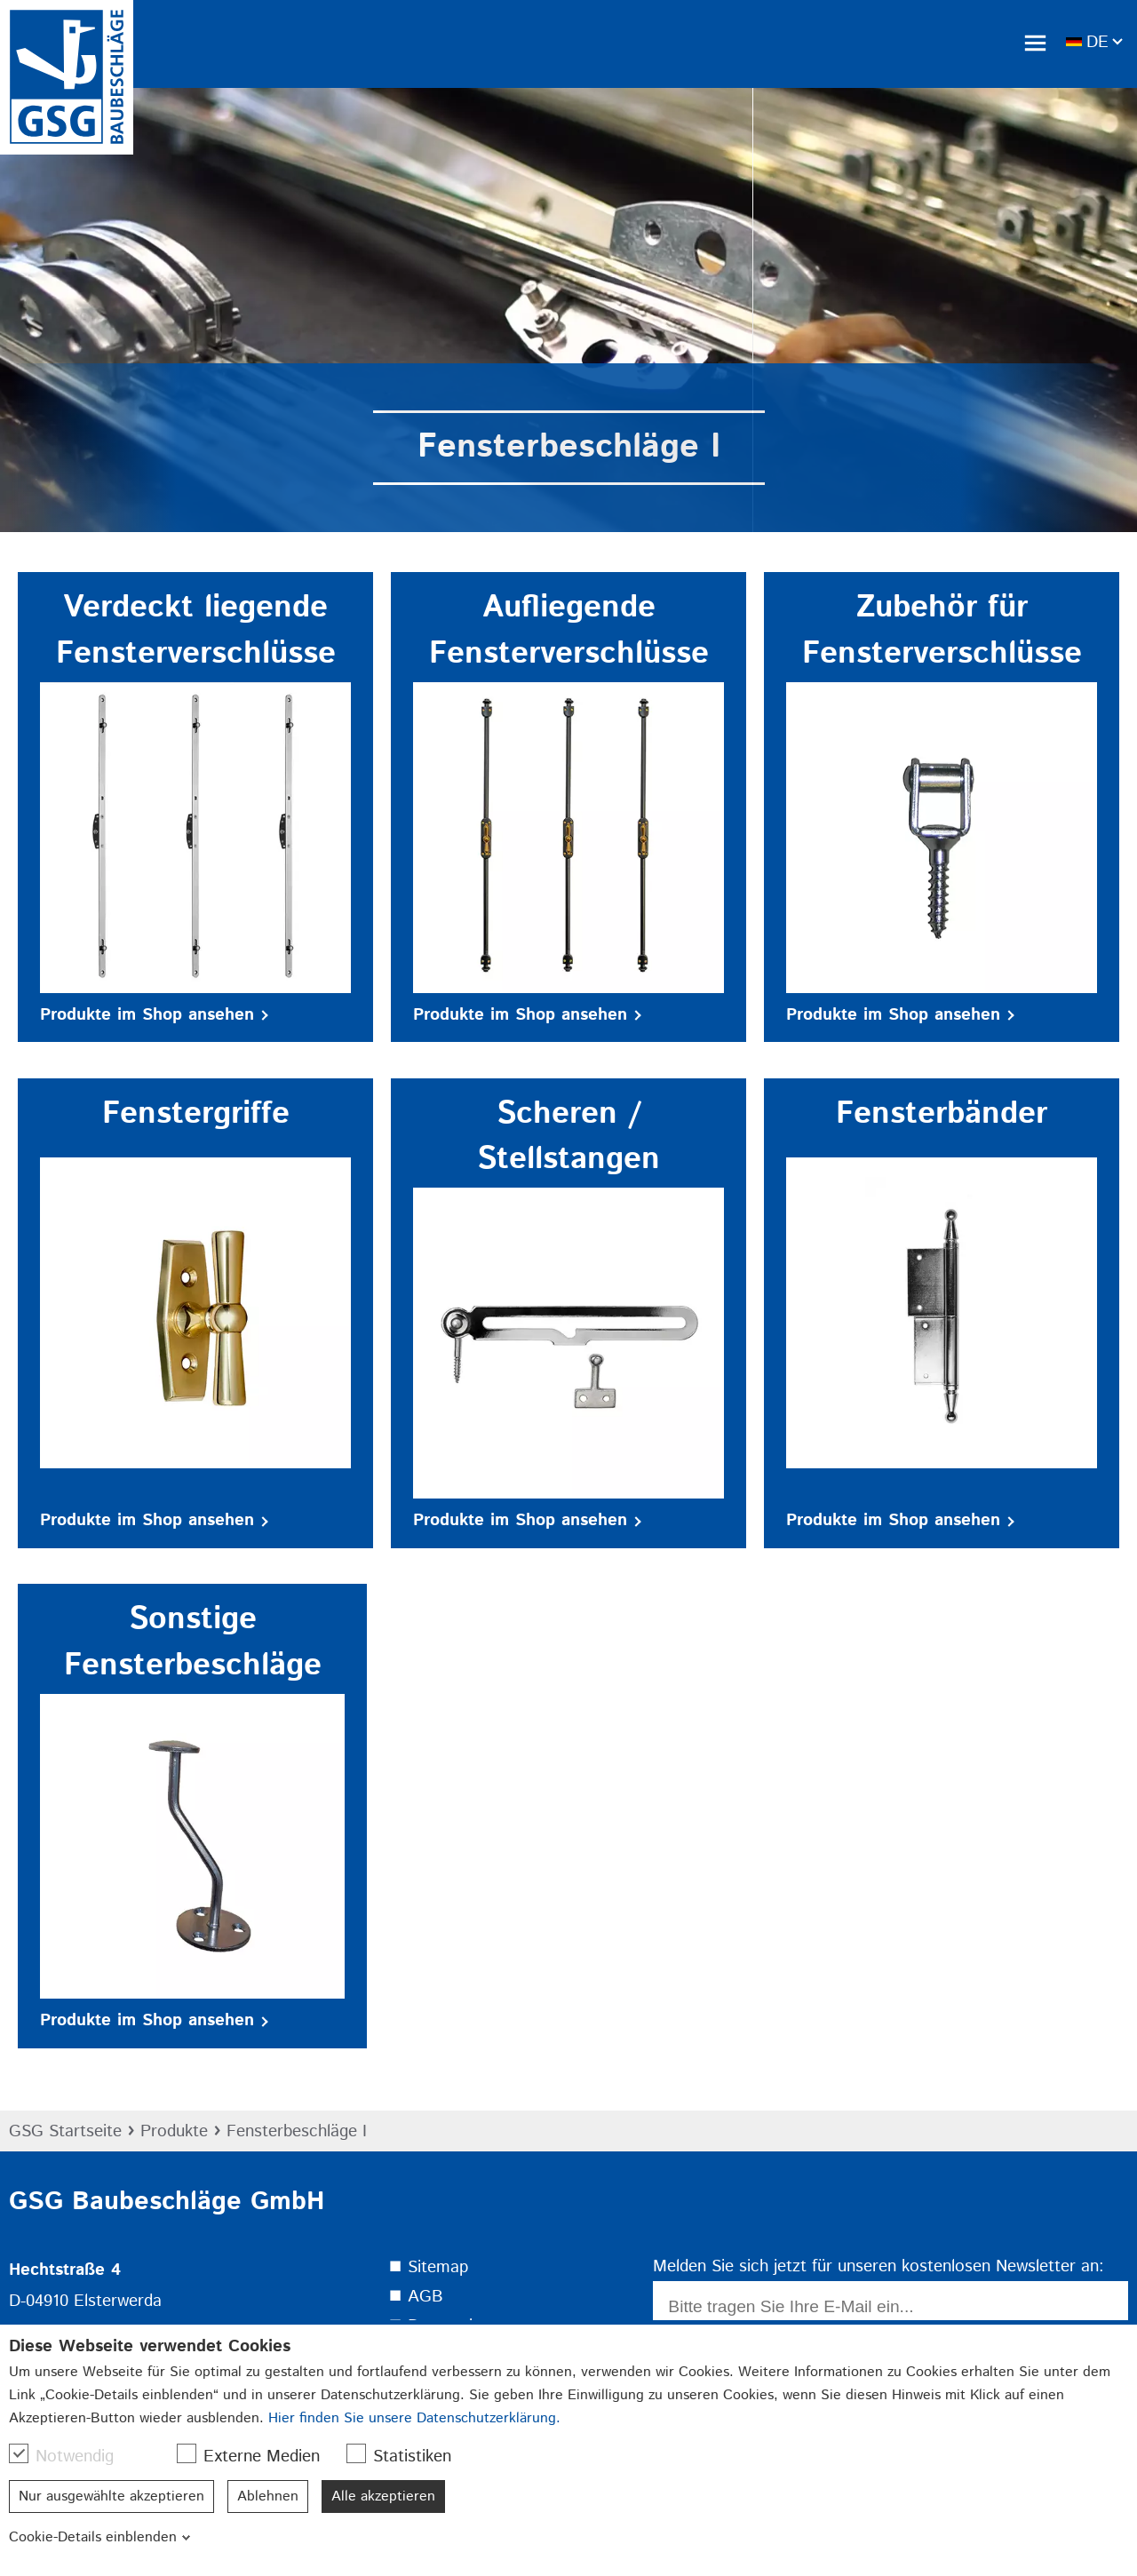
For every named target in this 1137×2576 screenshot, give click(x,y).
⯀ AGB (415, 2296)
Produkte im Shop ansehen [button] (154, 1015)
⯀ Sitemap (428, 2267)
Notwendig (70, 2456)
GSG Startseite (65, 2131)
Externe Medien (257, 2456)
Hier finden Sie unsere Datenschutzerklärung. (414, 2418)
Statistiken (407, 2456)
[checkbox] (18, 2453)
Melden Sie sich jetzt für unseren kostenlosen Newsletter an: (878, 2266)
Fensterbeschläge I (297, 2131)
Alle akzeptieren (383, 2496)
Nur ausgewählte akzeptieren (111, 2496)
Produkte (174, 2131)
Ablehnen (267, 2496)
